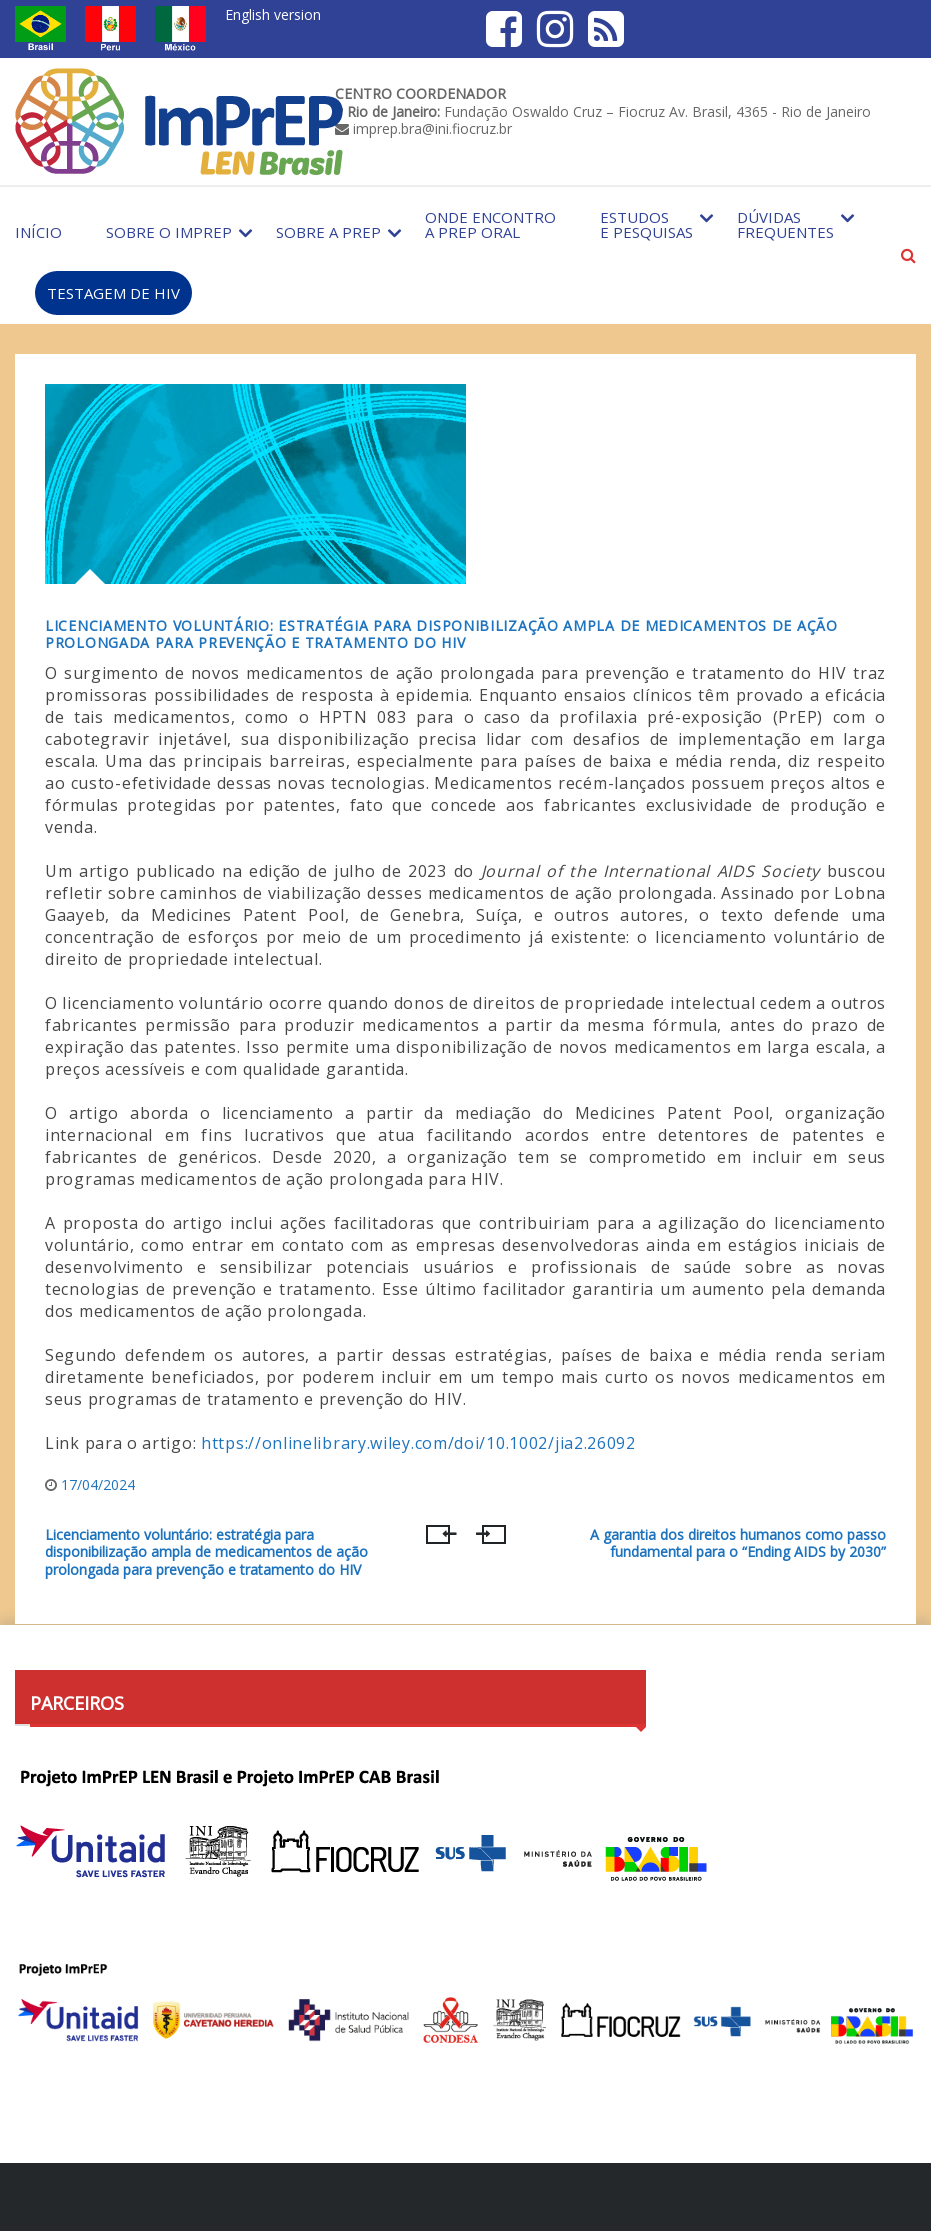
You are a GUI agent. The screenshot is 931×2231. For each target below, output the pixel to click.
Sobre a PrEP (328, 232)
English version (273, 14)
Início (38, 232)
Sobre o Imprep (169, 232)
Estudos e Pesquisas (646, 224)
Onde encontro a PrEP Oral (490, 224)
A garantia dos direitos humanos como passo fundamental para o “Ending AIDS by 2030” (738, 1544)
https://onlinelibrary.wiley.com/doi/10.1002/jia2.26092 (418, 1443)
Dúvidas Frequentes (785, 224)
